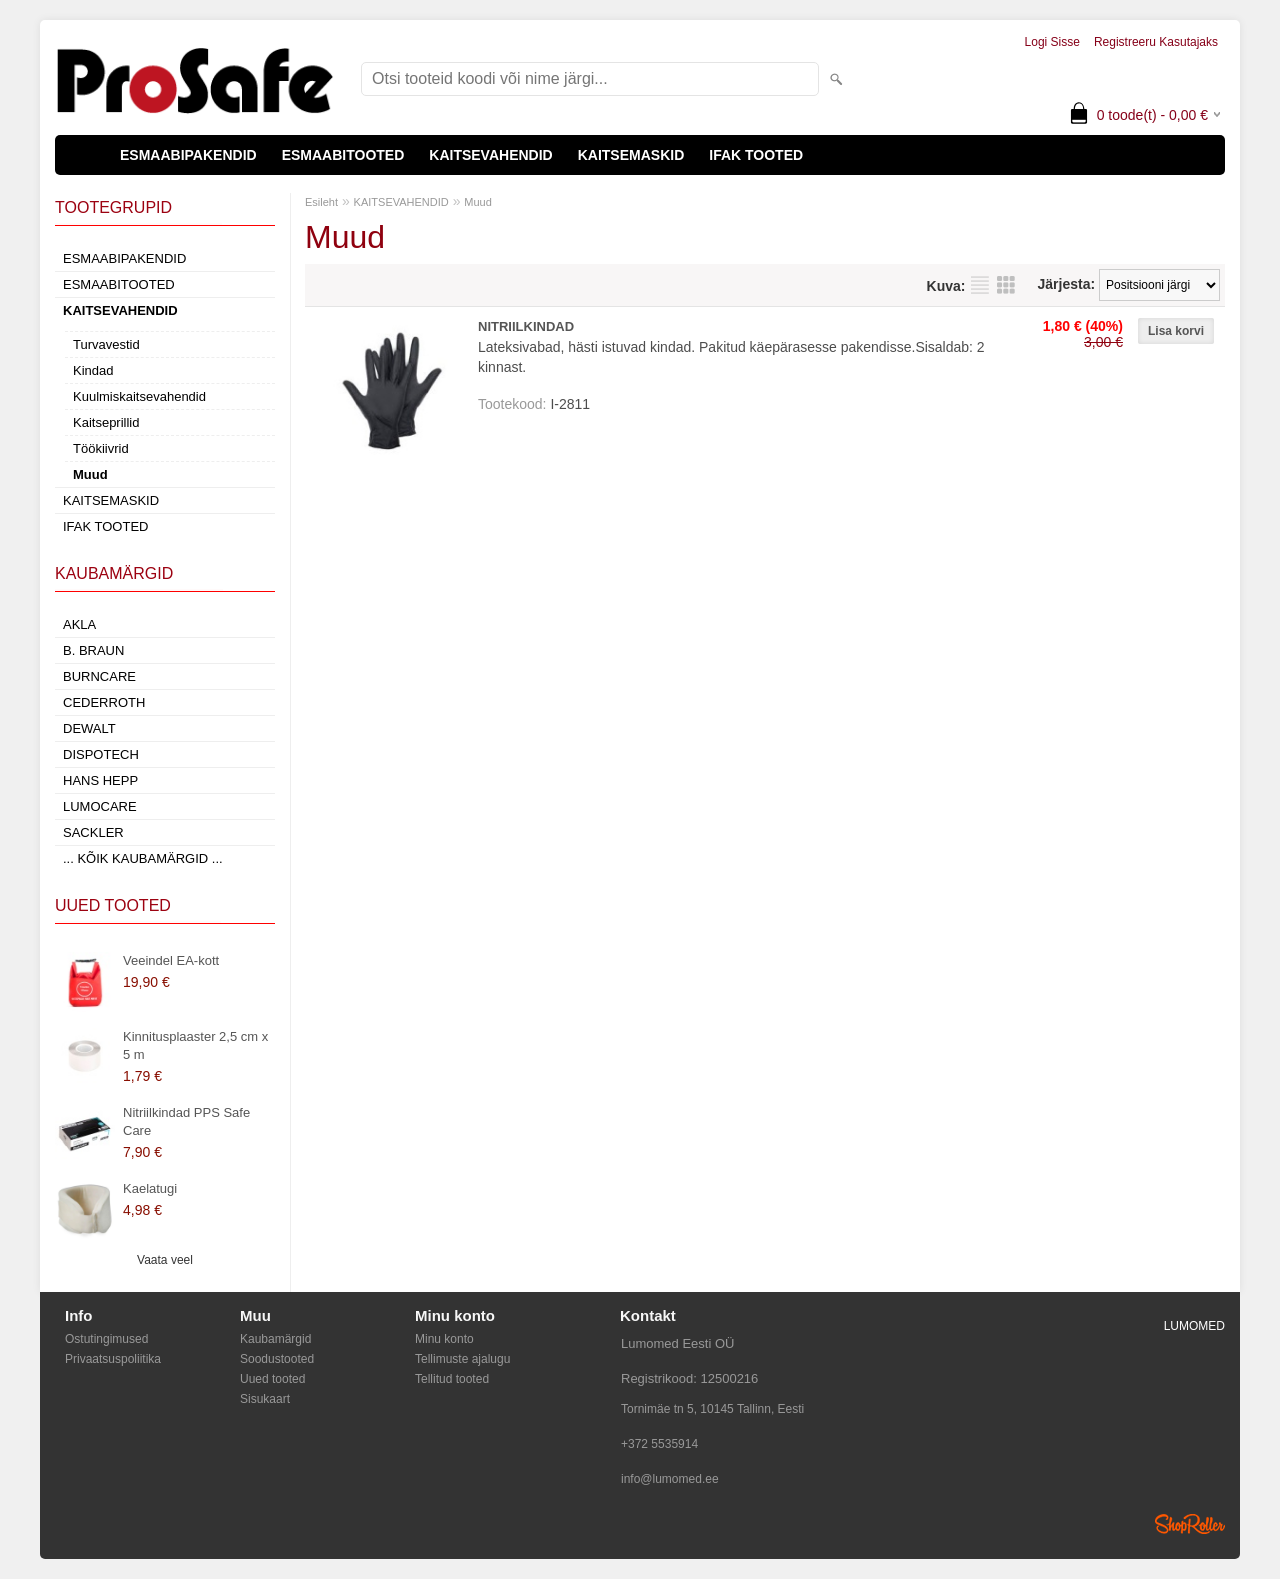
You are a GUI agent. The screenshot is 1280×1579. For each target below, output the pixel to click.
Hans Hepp (100, 780)
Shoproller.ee (1190, 1524)
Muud (90, 474)
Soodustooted (277, 1359)
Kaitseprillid (106, 422)
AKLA (79, 624)
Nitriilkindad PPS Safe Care (186, 1121)
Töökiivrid (101, 448)
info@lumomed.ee (670, 1479)
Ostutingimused (106, 1339)
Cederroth (104, 702)
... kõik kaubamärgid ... (143, 858)
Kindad (93, 370)
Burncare (99, 676)
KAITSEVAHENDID (490, 155)
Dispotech (101, 754)
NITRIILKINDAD (526, 326)
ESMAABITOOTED (343, 155)
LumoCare (100, 806)
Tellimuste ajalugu (462, 1359)
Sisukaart (265, 1399)
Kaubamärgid (275, 1339)
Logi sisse (1052, 42)
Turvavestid (106, 344)
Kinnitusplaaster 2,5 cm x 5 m (195, 1045)
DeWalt (89, 728)
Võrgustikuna (1006, 285)
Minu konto (444, 1339)
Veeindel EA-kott (171, 960)
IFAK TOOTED (756, 155)
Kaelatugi (150, 1188)
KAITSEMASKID (631, 155)
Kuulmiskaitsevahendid (139, 396)
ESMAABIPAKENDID (188, 155)
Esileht (321, 202)
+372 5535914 (659, 1444)
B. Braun (93, 650)
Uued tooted (272, 1379)
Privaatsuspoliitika (113, 1359)
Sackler (93, 832)
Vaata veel (165, 1260)
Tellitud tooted (452, 1379)
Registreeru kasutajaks (1156, 42)
